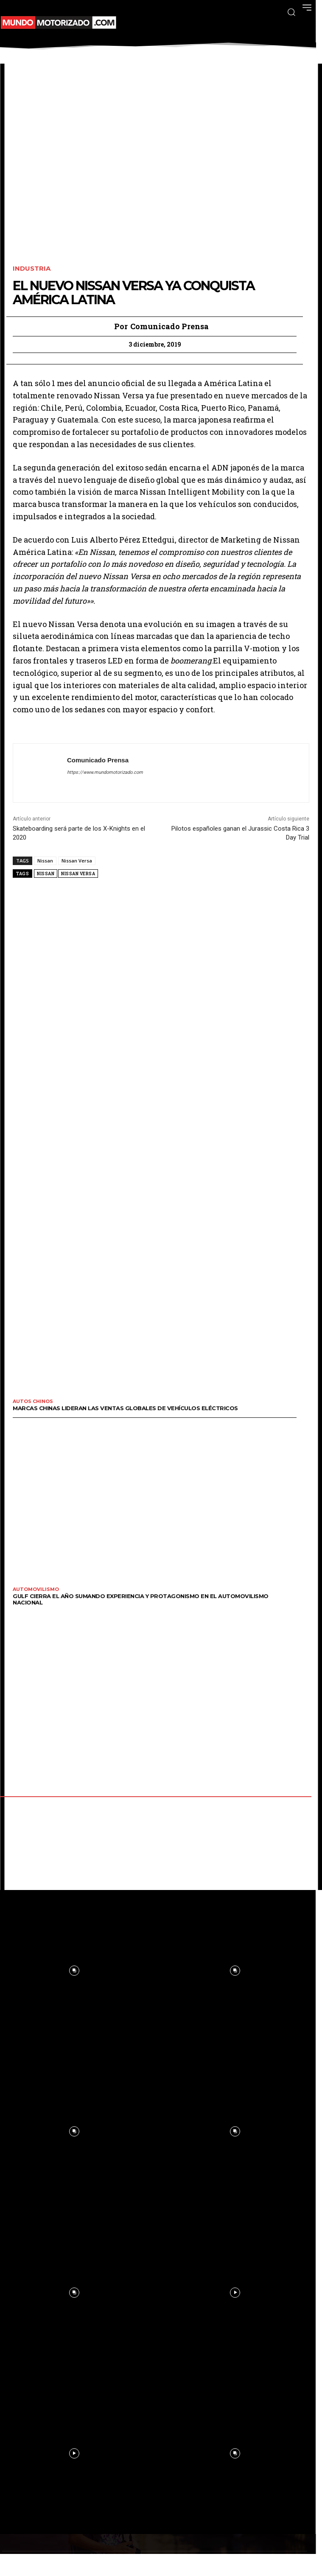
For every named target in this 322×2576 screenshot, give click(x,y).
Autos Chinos (33, 1401)
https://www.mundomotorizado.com (105, 772)
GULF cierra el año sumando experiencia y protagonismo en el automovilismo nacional (141, 1599)
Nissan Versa (77, 860)
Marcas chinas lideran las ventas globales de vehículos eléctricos (125, 1408)
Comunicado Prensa (169, 326)
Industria (31, 268)
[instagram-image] (235, 1970)
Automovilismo (36, 1589)
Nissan (45, 860)
